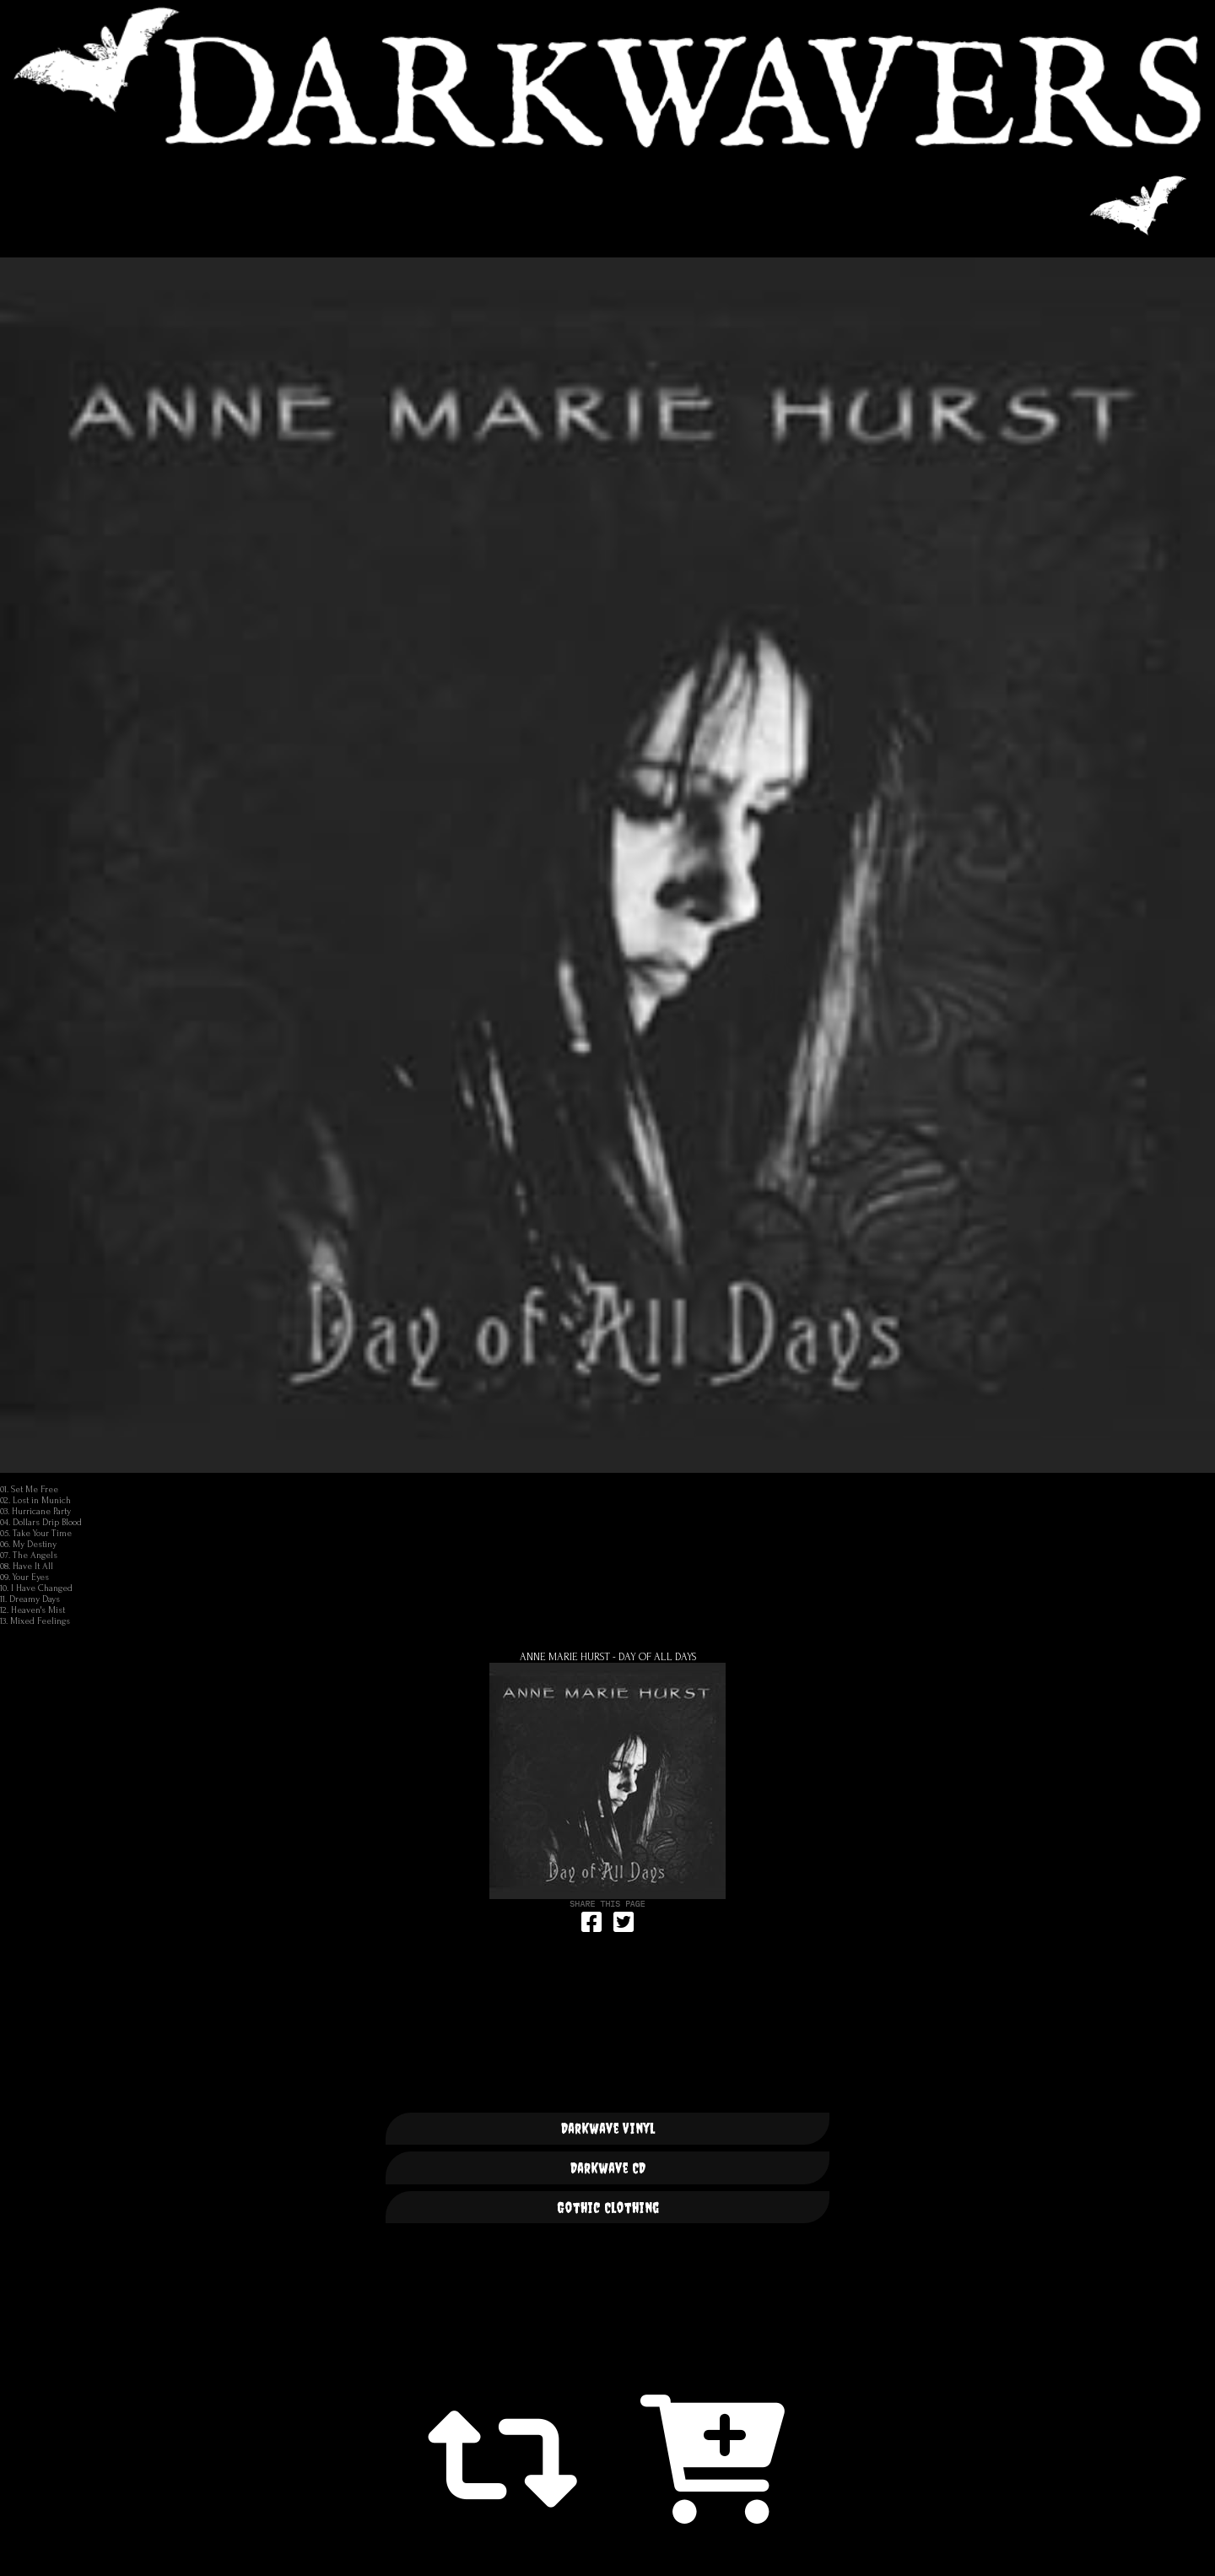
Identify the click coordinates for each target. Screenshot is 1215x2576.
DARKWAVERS (607, 77)
